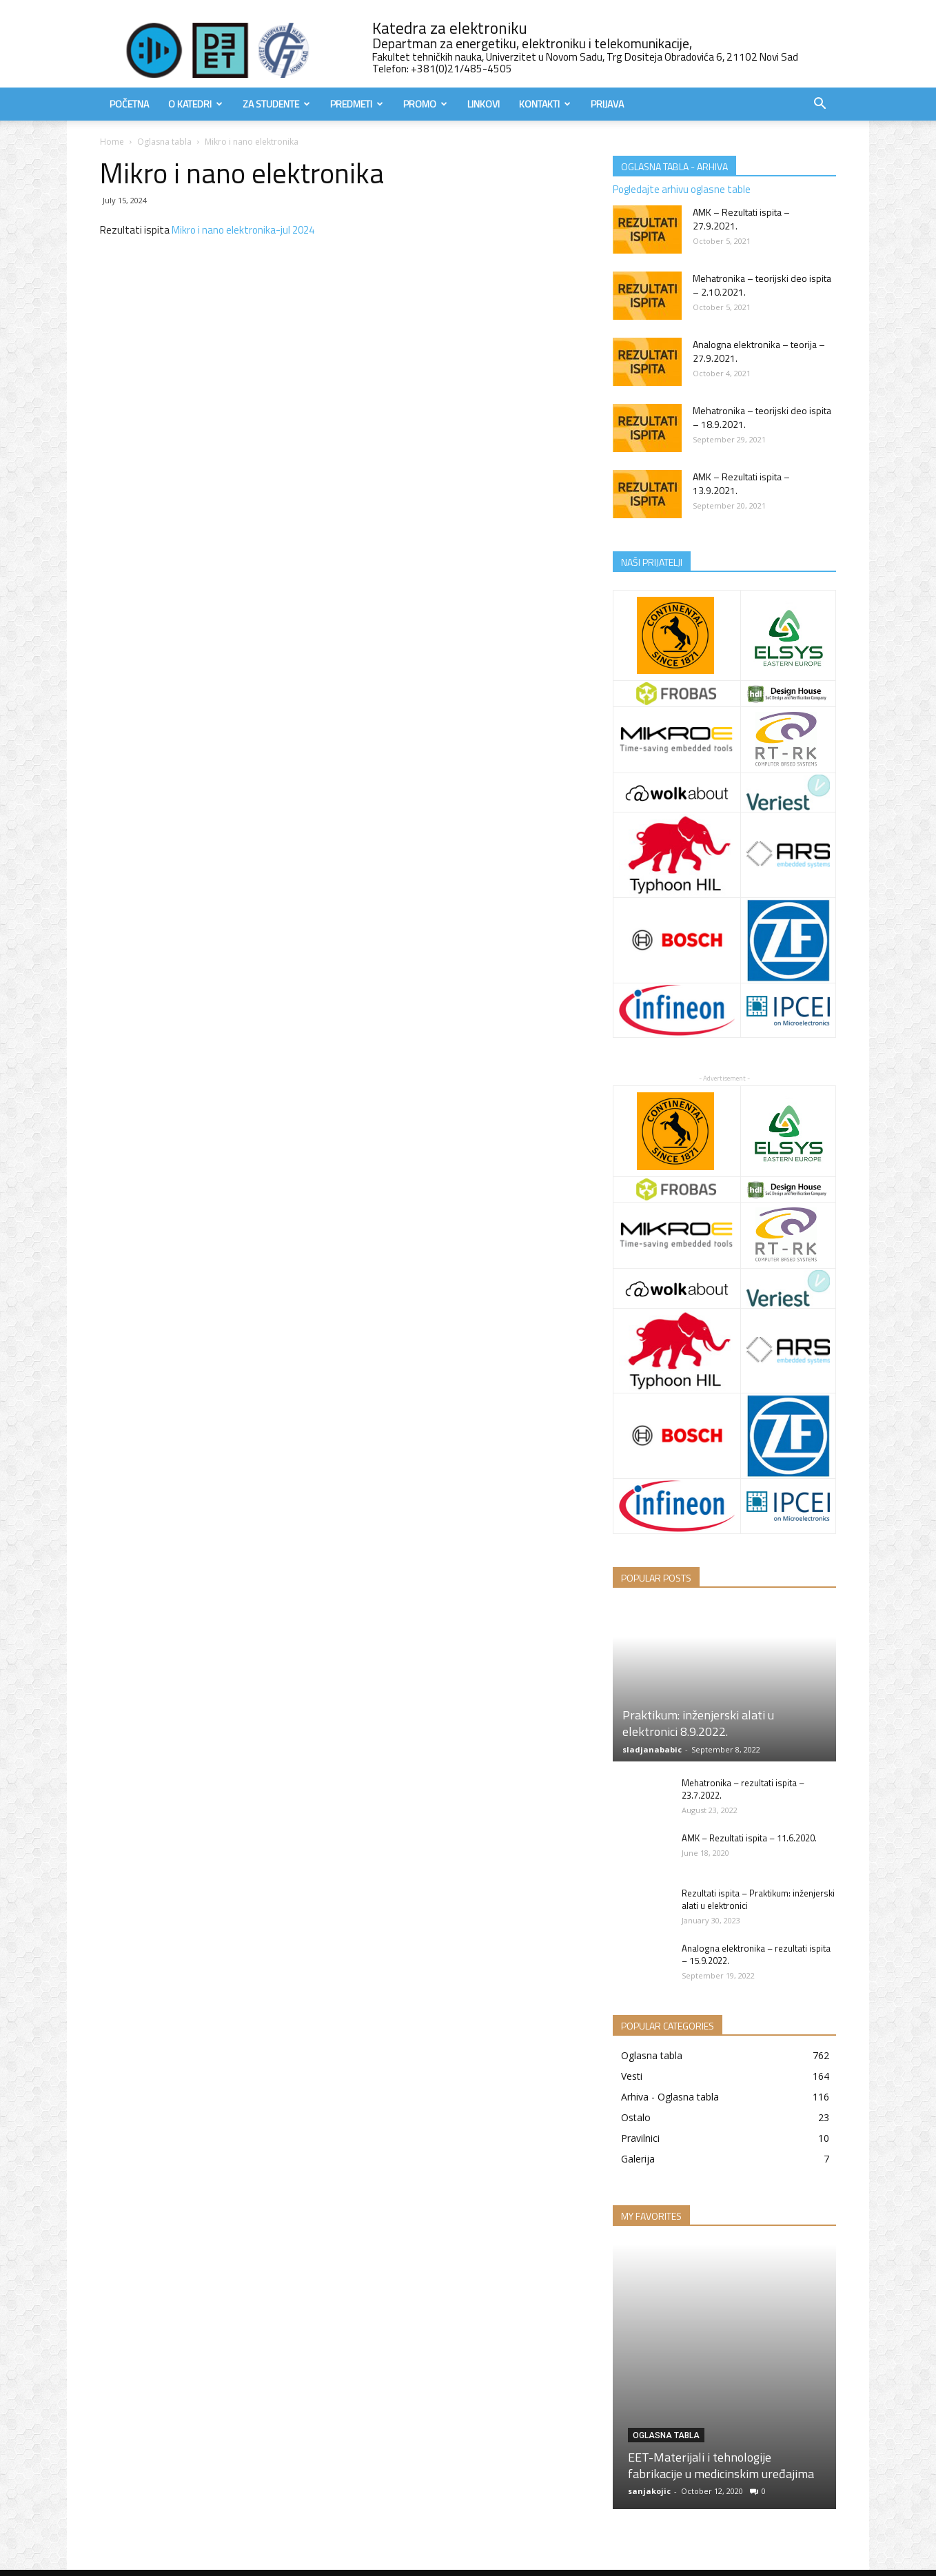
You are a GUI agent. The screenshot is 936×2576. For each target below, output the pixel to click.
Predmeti (356, 103)
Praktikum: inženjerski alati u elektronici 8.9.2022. (698, 1723)
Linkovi (483, 103)
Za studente (276, 103)
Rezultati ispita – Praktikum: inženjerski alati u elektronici (758, 1899)
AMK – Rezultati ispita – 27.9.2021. (741, 219)
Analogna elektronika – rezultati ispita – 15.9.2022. (756, 1954)
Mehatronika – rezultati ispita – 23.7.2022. (743, 1789)
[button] (819, 105)
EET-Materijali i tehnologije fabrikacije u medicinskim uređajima (721, 2465)
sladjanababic (652, 1749)
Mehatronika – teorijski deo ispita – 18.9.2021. (762, 417)
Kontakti (545, 103)
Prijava (607, 103)
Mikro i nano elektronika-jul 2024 (243, 230)
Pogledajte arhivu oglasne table (682, 189)
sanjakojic (649, 2491)
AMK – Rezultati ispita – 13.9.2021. (741, 483)
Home (112, 141)
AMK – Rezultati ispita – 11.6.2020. (749, 1838)
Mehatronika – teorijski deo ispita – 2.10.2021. (762, 285)
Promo (425, 103)
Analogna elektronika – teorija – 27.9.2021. (759, 351)
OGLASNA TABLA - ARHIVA (674, 166)
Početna (129, 103)
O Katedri (195, 103)
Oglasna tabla (164, 141)
